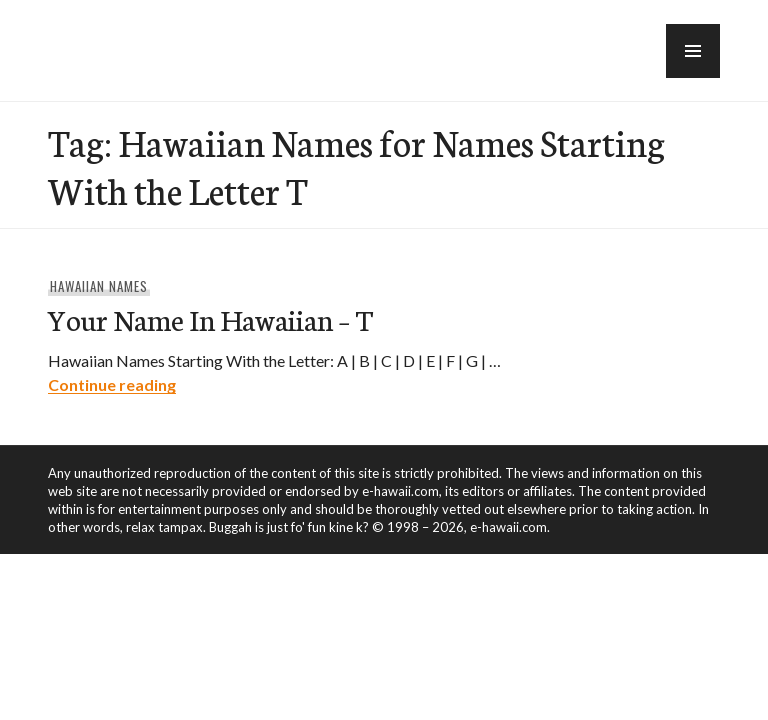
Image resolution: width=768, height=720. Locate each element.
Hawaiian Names (99, 286)
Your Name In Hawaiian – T (210, 318)
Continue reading (112, 384)
